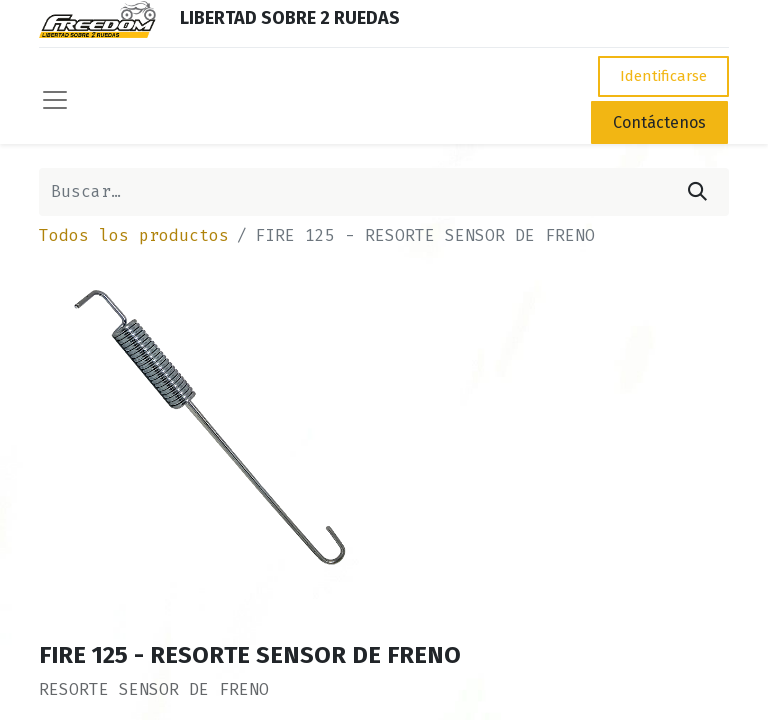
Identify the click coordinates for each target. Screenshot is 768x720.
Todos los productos (134, 235)
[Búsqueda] (697, 192)
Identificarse (663, 76)
